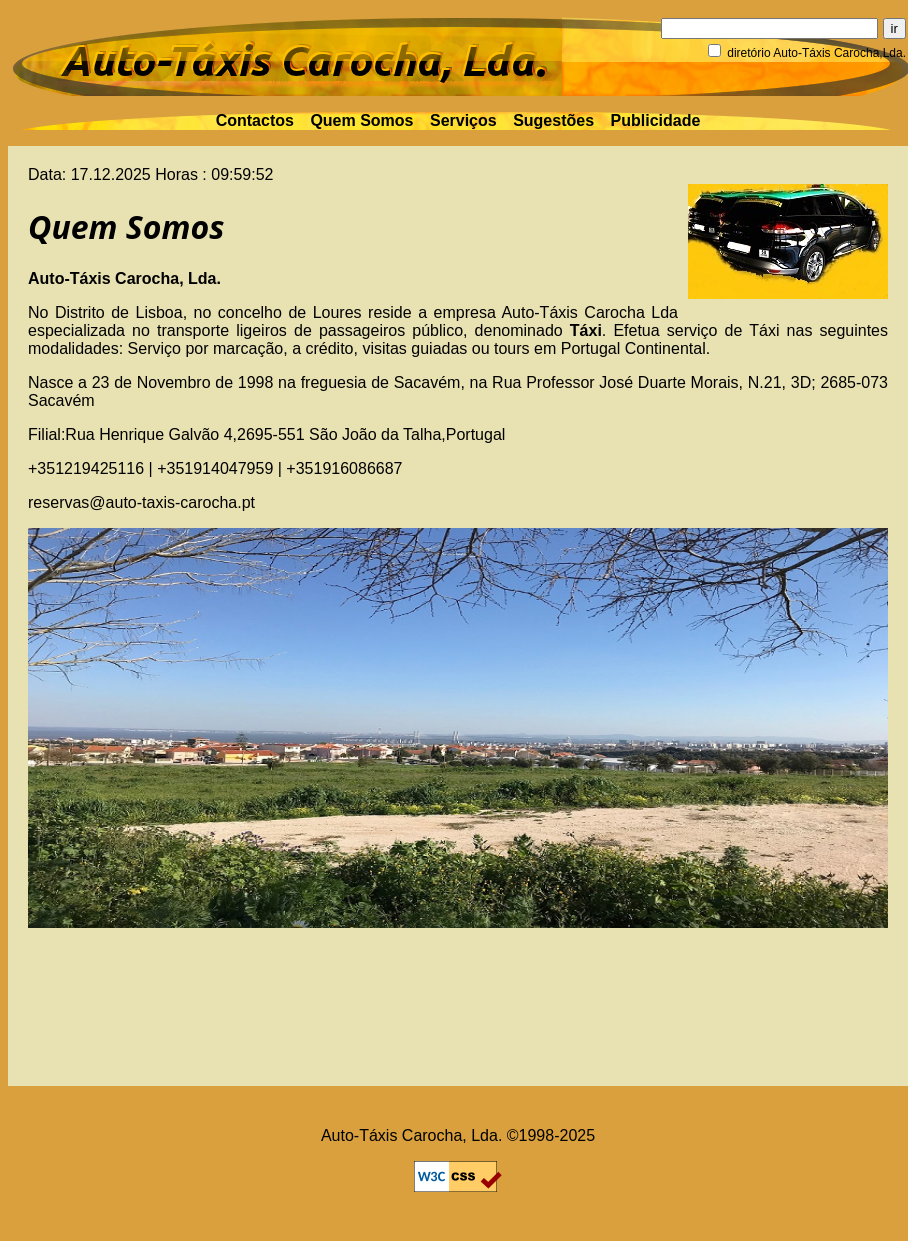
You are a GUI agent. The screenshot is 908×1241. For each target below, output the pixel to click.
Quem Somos (361, 120)
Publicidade (656, 120)
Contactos (255, 120)
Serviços (463, 120)
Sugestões (553, 120)
